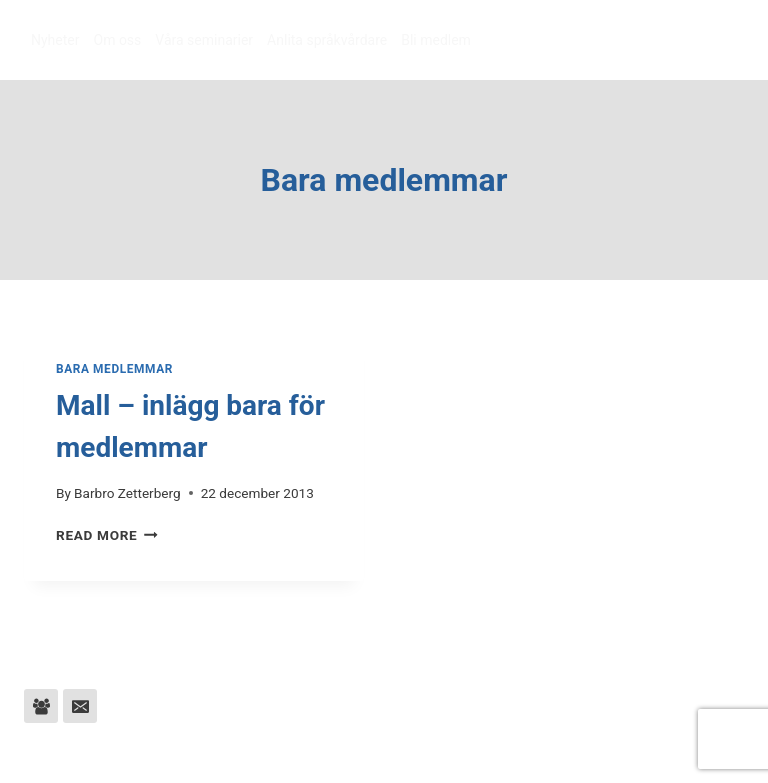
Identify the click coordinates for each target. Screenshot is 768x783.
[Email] (80, 706)
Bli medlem (436, 40)
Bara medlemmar (114, 369)
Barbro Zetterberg (127, 493)
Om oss (118, 40)
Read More (107, 535)
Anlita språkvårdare (327, 40)
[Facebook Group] (41, 706)
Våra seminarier (204, 40)
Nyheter (55, 40)
